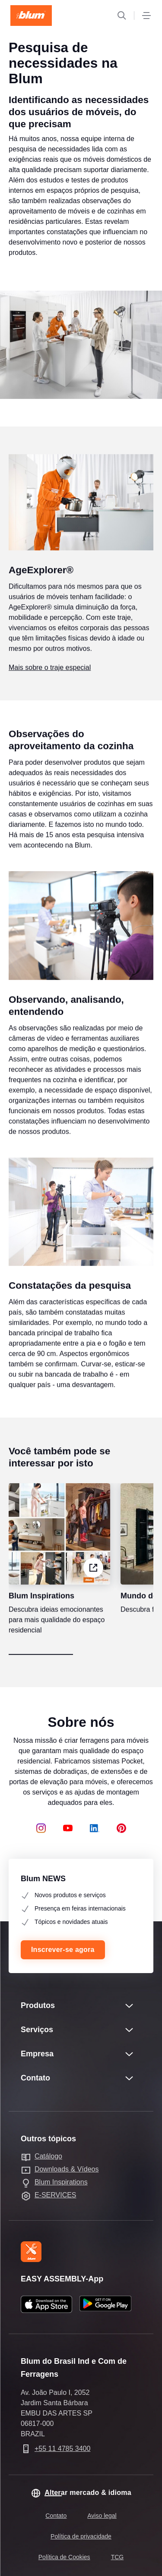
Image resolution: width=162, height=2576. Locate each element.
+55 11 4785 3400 (62, 2448)
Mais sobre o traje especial (50, 683)
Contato (56, 2515)
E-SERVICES (55, 2195)
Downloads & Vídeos (67, 2169)
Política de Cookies (64, 2557)
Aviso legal (101, 2515)
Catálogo (48, 2156)
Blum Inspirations (61, 2182)
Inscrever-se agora (63, 1949)
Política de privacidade (81, 2536)
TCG (117, 2557)
